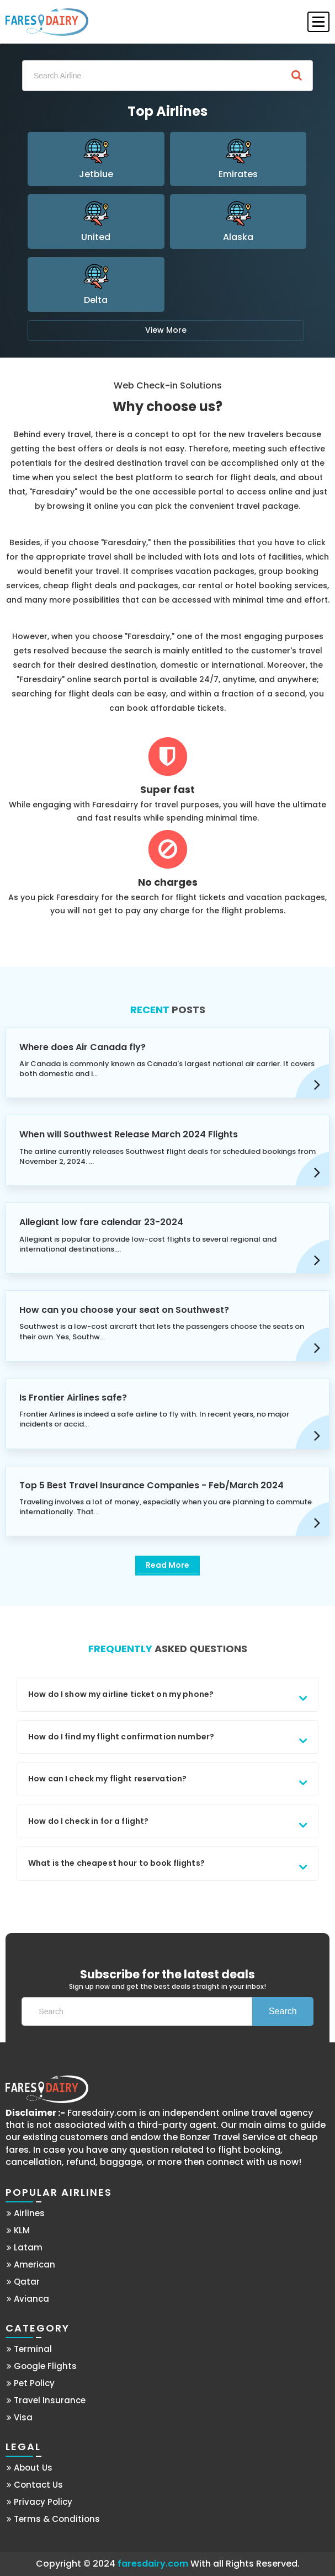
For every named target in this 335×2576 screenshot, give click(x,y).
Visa (20, 2417)
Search (283, 2011)
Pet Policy (31, 2383)
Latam (24, 2247)
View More (166, 330)
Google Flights (42, 2366)
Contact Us (35, 2484)
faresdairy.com (153, 2563)
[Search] (167, 75)
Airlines (26, 2213)
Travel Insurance (46, 2400)
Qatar (23, 2281)
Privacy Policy (39, 2502)
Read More (167, 1565)
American (31, 2264)
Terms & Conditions (53, 2519)
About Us (29, 2467)
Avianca (28, 2298)
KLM (18, 2230)
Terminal (29, 2349)
